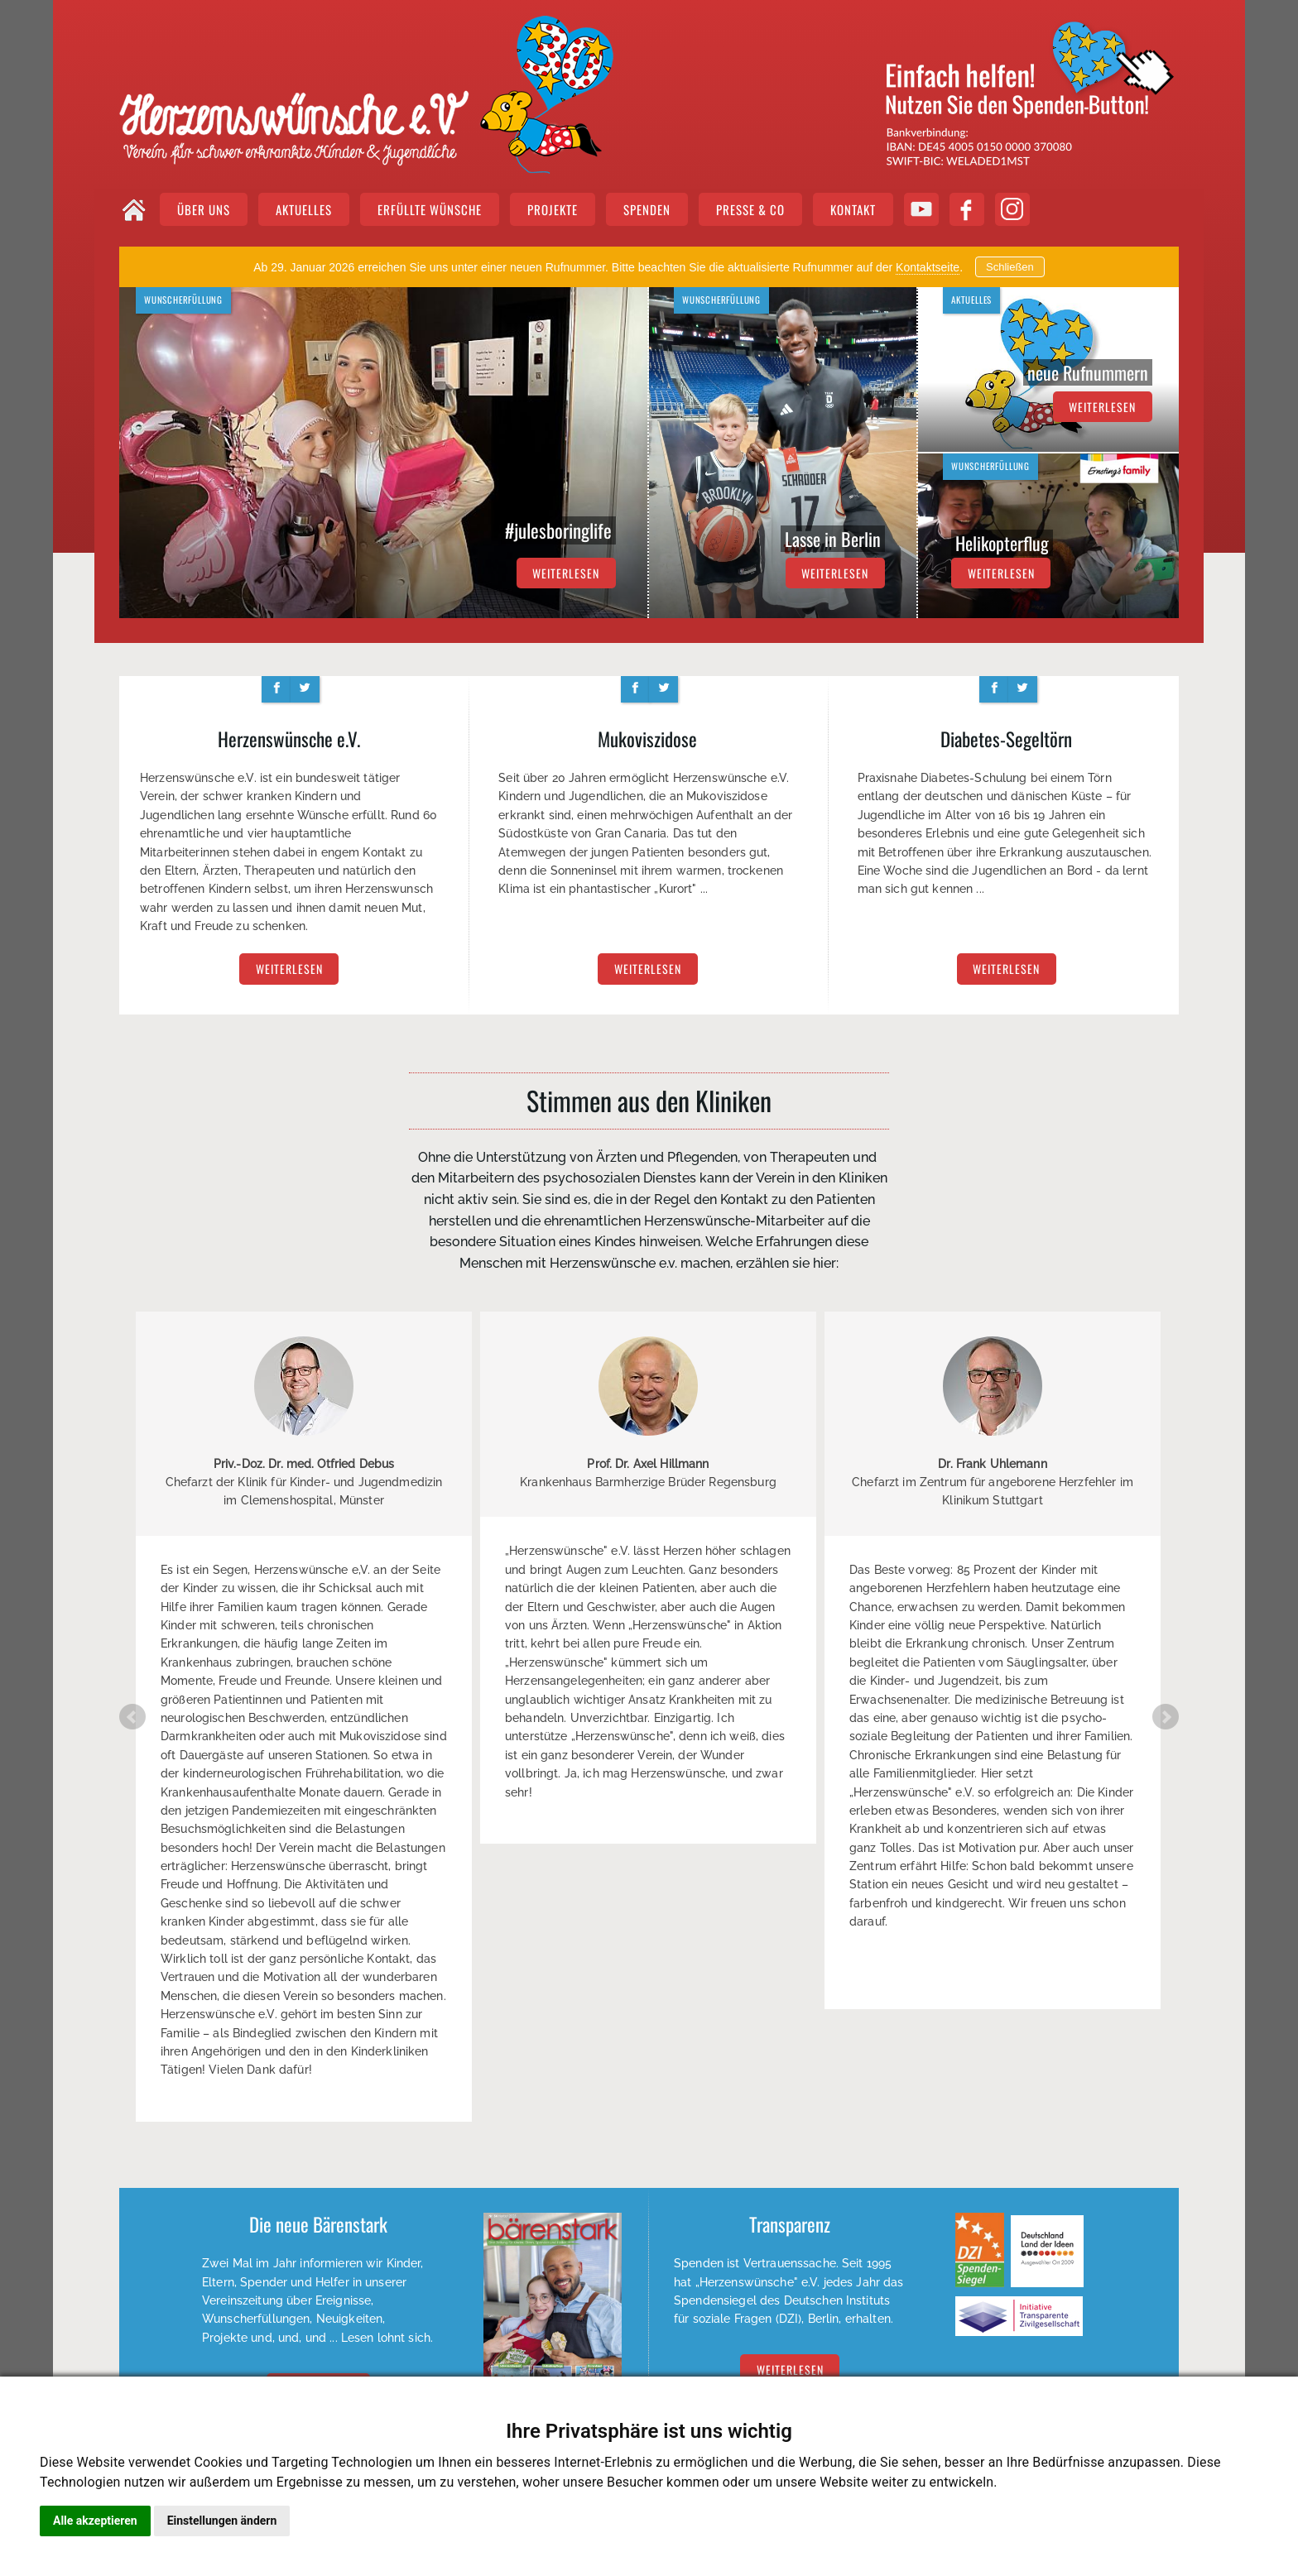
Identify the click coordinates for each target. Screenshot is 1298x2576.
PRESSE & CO (750, 209)
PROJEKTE (552, 209)
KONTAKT (853, 209)
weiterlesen (565, 573)
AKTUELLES (304, 209)
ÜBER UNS (203, 209)
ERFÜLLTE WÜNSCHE (429, 209)
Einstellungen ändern (222, 2520)
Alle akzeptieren (95, 2520)
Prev (132, 1717)
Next (1165, 1717)
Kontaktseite (927, 267)
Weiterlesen (790, 2370)
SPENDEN (647, 209)
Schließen (1010, 267)
